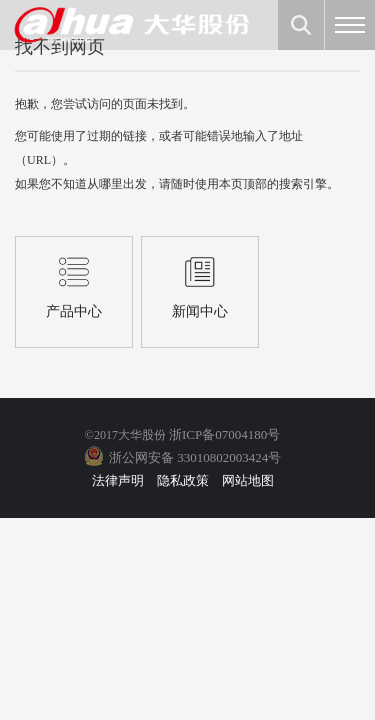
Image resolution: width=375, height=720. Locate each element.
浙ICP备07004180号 (224, 434)
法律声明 (118, 480)
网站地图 (248, 480)
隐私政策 (183, 480)
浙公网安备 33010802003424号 (195, 457)
